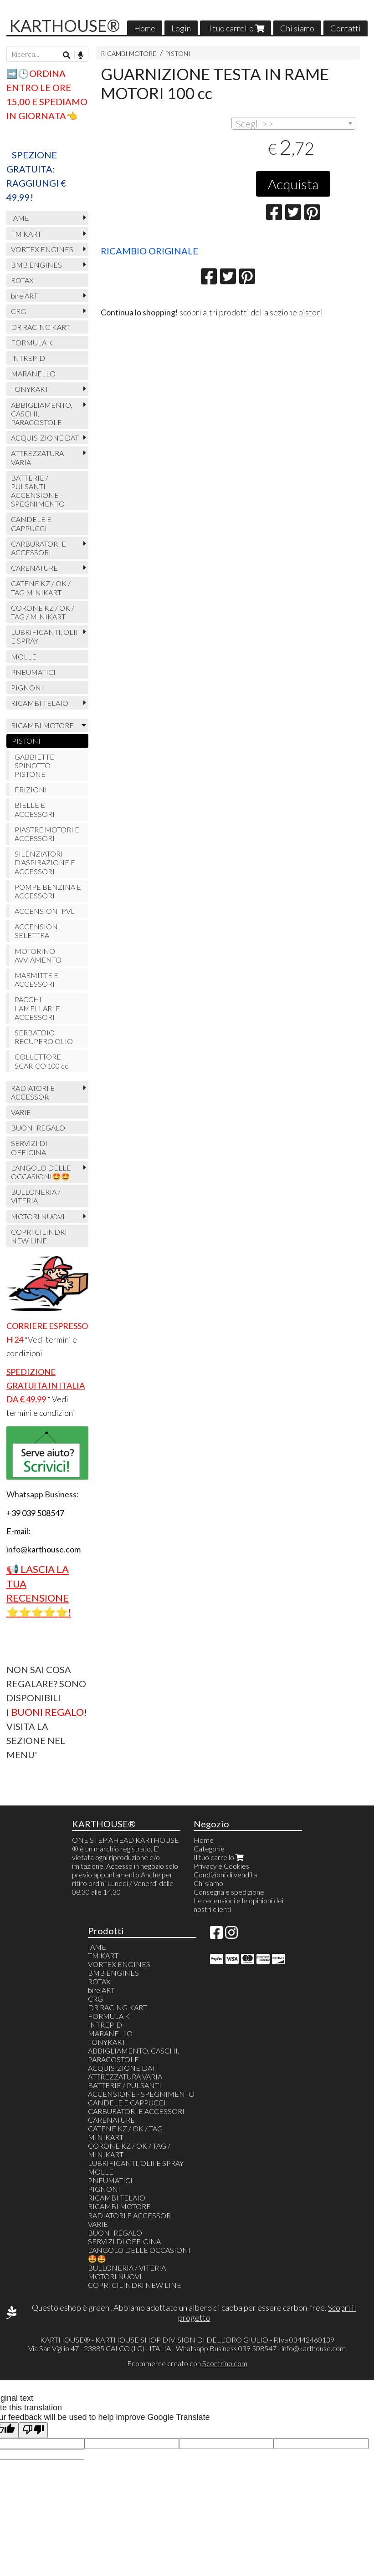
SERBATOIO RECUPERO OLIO (44, 1036)
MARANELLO (33, 373)
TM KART (26, 233)
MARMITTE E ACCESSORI (36, 979)
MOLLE (23, 656)
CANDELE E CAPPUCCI (31, 523)
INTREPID (28, 358)
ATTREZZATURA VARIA (37, 457)
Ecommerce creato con (187, 2363)
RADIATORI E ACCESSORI (33, 1092)
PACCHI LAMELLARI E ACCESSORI (37, 1008)
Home (144, 28)
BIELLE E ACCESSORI (35, 809)
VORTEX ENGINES (42, 249)
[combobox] (293, 123)
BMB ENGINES (36, 264)
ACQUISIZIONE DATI (46, 437)
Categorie (209, 1848)
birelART (24, 295)
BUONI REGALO (38, 1127)
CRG (18, 311)
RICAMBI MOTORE (128, 53)
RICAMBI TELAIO (39, 703)
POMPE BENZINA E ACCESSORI (48, 891)
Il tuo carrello (235, 28)
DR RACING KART (40, 327)
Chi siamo (297, 28)
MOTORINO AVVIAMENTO (38, 955)
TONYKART (30, 389)
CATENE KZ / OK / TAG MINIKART (41, 587)
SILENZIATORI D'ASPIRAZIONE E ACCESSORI (45, 862)
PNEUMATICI (33, 672)
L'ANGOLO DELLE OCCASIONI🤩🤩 (41, 1172)
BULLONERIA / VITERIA (36, 1196)
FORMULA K (32, 342)
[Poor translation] (33, 2430)
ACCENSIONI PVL (45, 911)
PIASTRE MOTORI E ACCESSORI (47, 833)
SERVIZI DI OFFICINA (29, 1147)
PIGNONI (27, 687)
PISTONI (177, 53)
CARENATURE (34, 567)
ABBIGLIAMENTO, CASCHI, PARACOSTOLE (41, 413)
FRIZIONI (31, 789)
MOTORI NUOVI (38, 1216)
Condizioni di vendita (225, 1874)
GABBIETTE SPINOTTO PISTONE (34, 765)
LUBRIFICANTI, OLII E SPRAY (44, 636)
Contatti (345, 28)
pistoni (310, 312)
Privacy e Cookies (221, 1865)
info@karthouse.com (314, 2348)
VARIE (21, 1112)
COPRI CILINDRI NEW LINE (39, 1236)
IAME (20, 217)
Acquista (293, 184)
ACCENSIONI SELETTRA (37, 930)
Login (181, 28)
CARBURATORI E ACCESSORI (38, 548)
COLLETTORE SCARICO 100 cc (41, 1061)
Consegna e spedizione (229, 1891)
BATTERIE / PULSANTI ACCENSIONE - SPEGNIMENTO (38, 490)
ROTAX (22, 280)
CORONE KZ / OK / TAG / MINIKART (42, 612)
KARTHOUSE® (65, 25)
